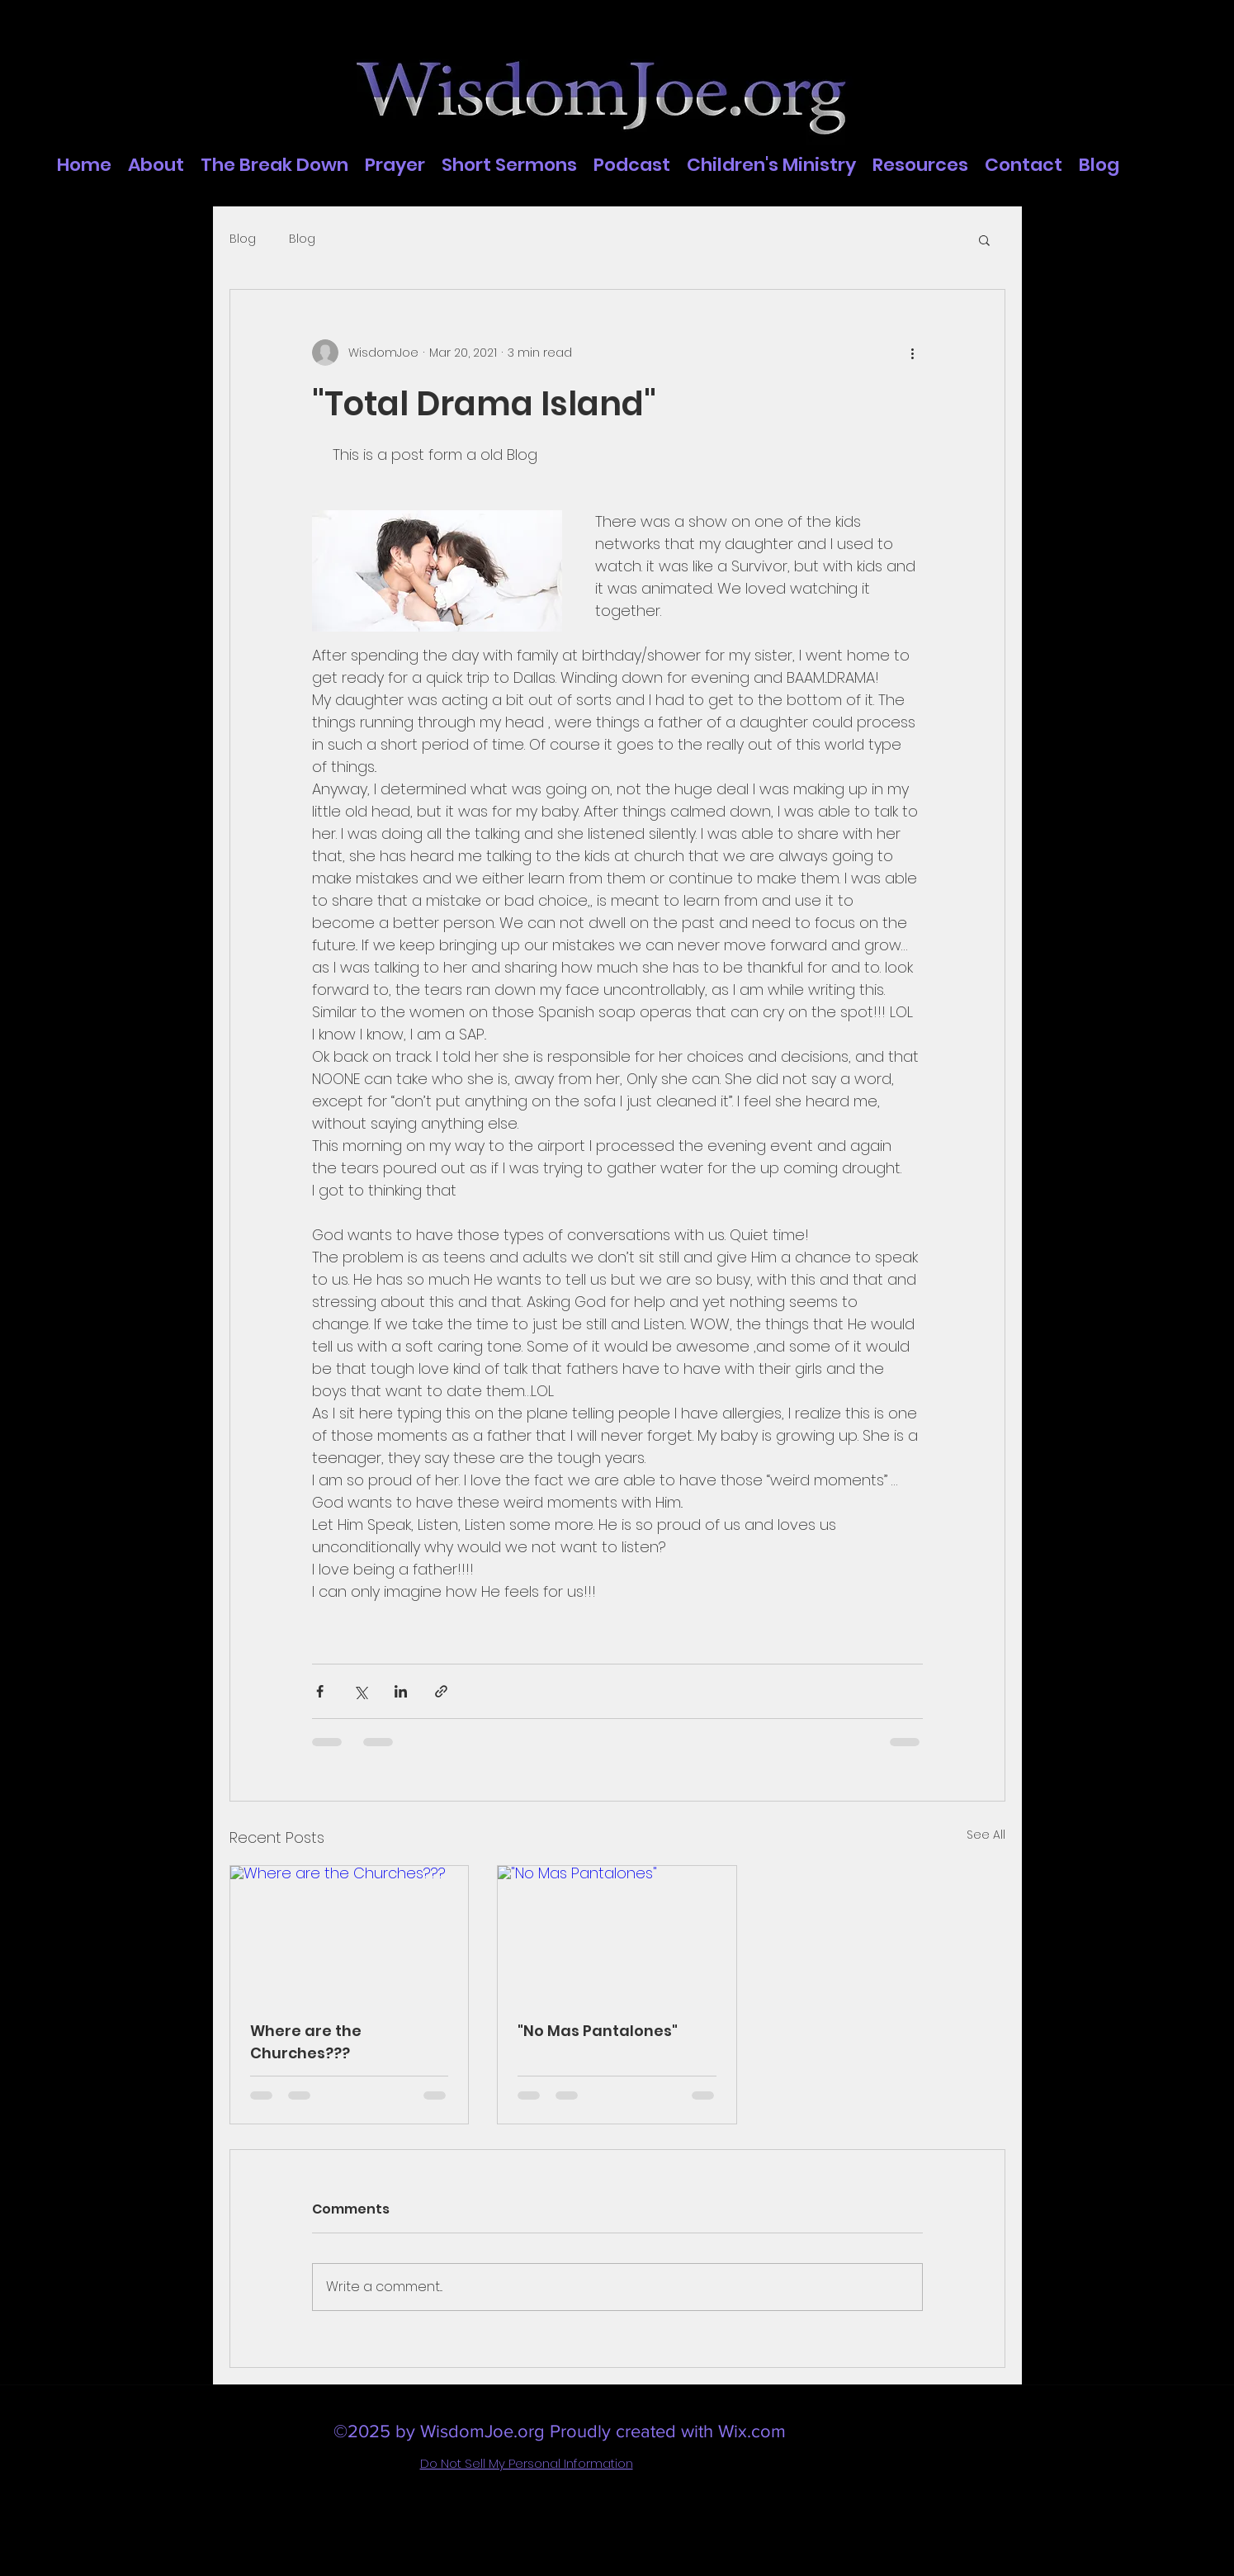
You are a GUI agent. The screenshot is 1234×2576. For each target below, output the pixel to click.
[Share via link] (441, 1691)
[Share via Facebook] (320, 1691)
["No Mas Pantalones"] (617, 1933)
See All (986, 1834)
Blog (242, 239)
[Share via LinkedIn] (401, 1691)
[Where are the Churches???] (349, 1933)
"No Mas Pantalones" (598, 2030)
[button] (984, 239)
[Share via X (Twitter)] (360, 1691)
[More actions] (913, 352)
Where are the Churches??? (306, 2041)
